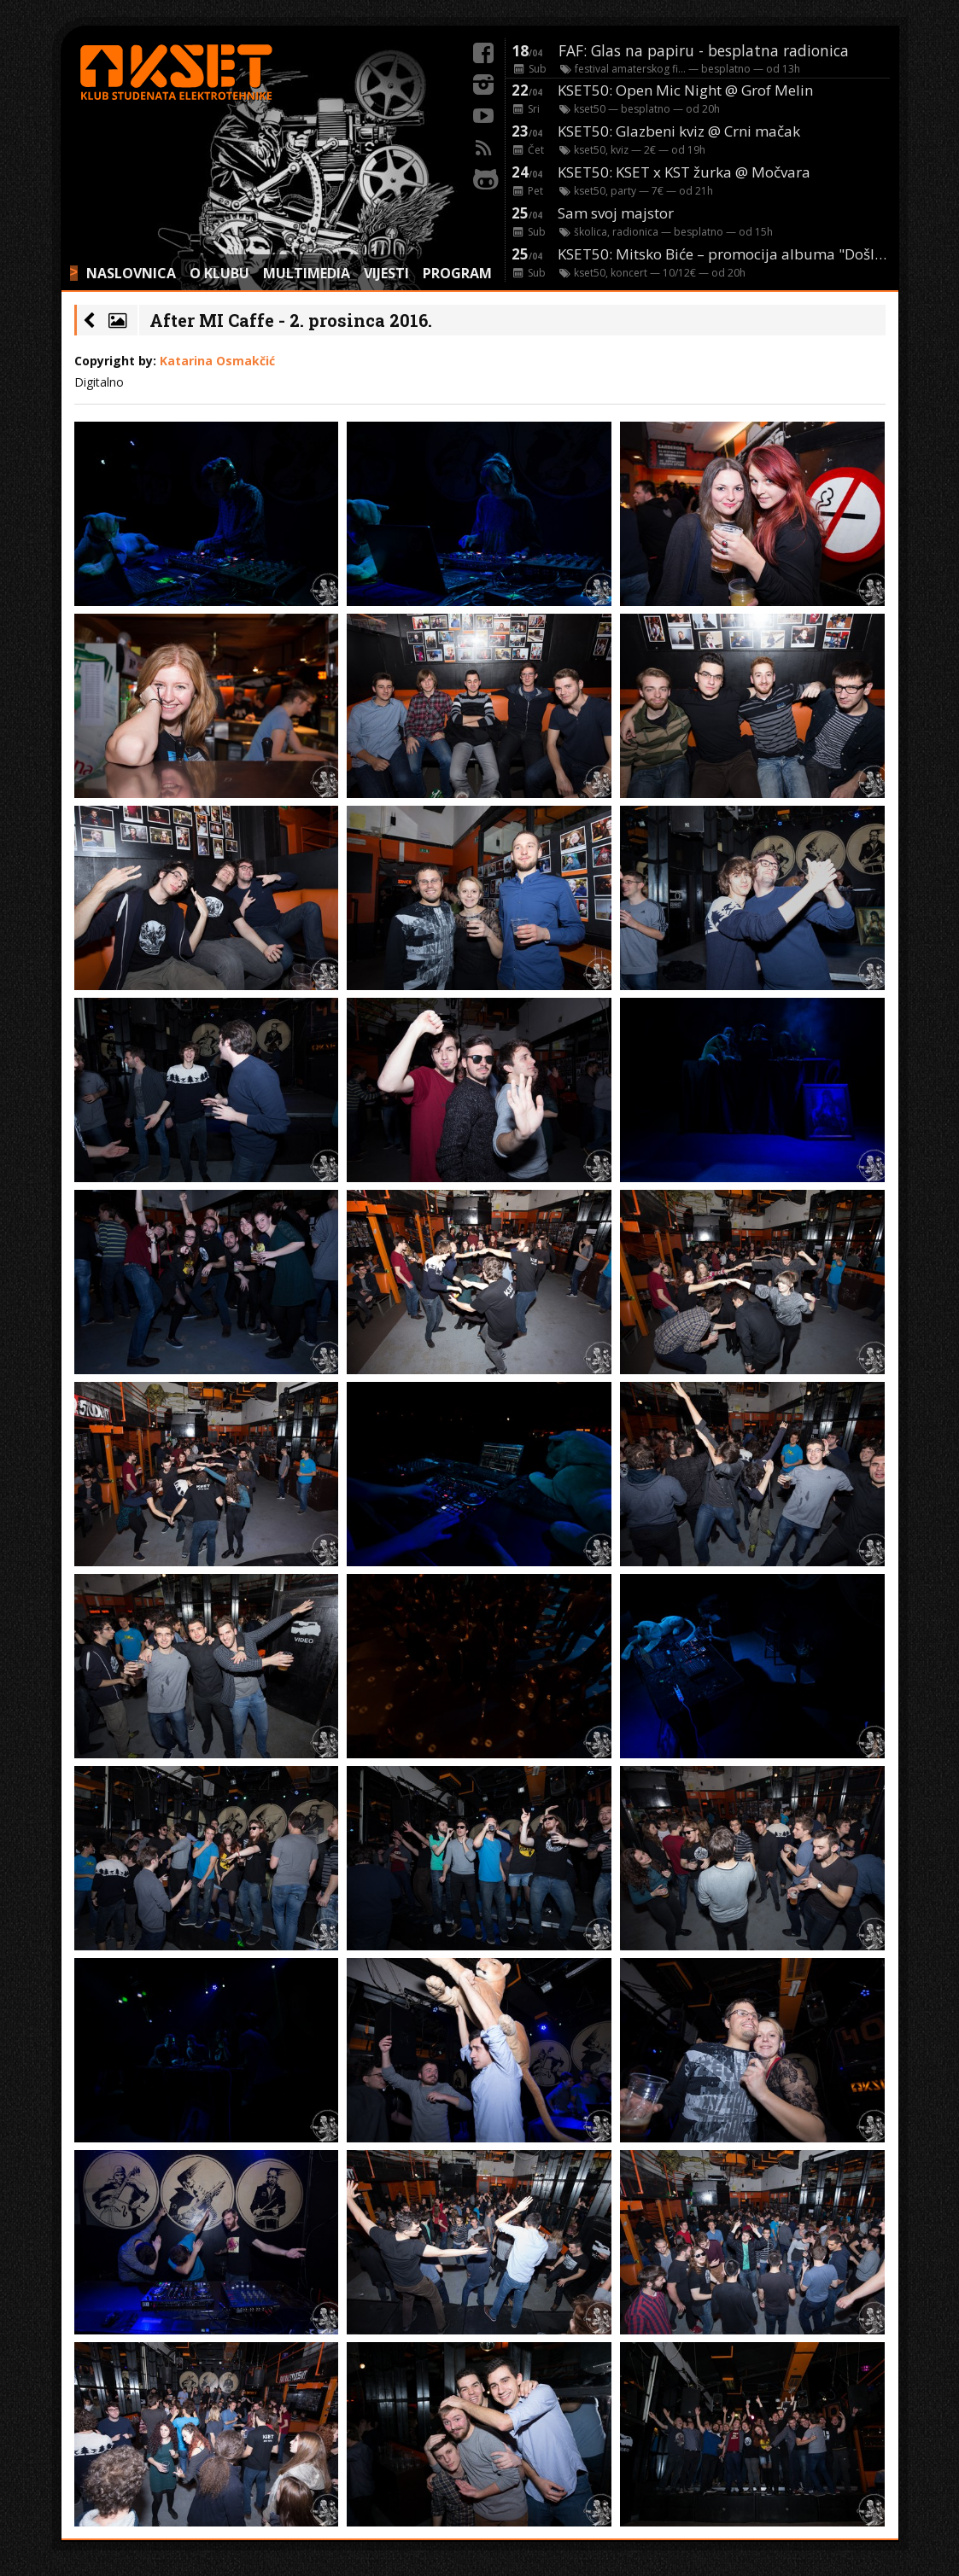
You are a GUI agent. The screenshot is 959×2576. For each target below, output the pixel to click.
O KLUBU (219, 273)
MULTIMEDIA (306, 273)
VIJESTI (386, 273)
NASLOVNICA (131, 273)
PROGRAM (457, 273)
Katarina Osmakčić (217, 361)
